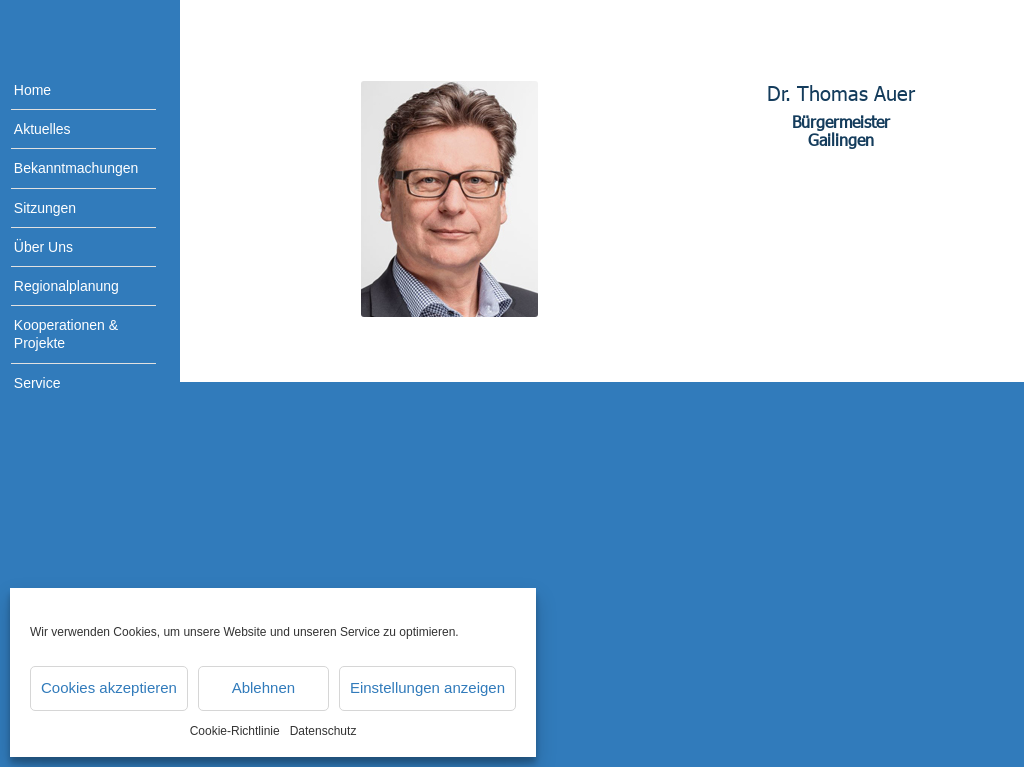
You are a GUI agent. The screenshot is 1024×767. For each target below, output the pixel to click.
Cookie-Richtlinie (235, 731)
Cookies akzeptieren (109, 687)
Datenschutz (323, 731)
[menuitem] (70, 90)
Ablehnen (263, 687)
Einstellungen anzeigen (427, 687)
